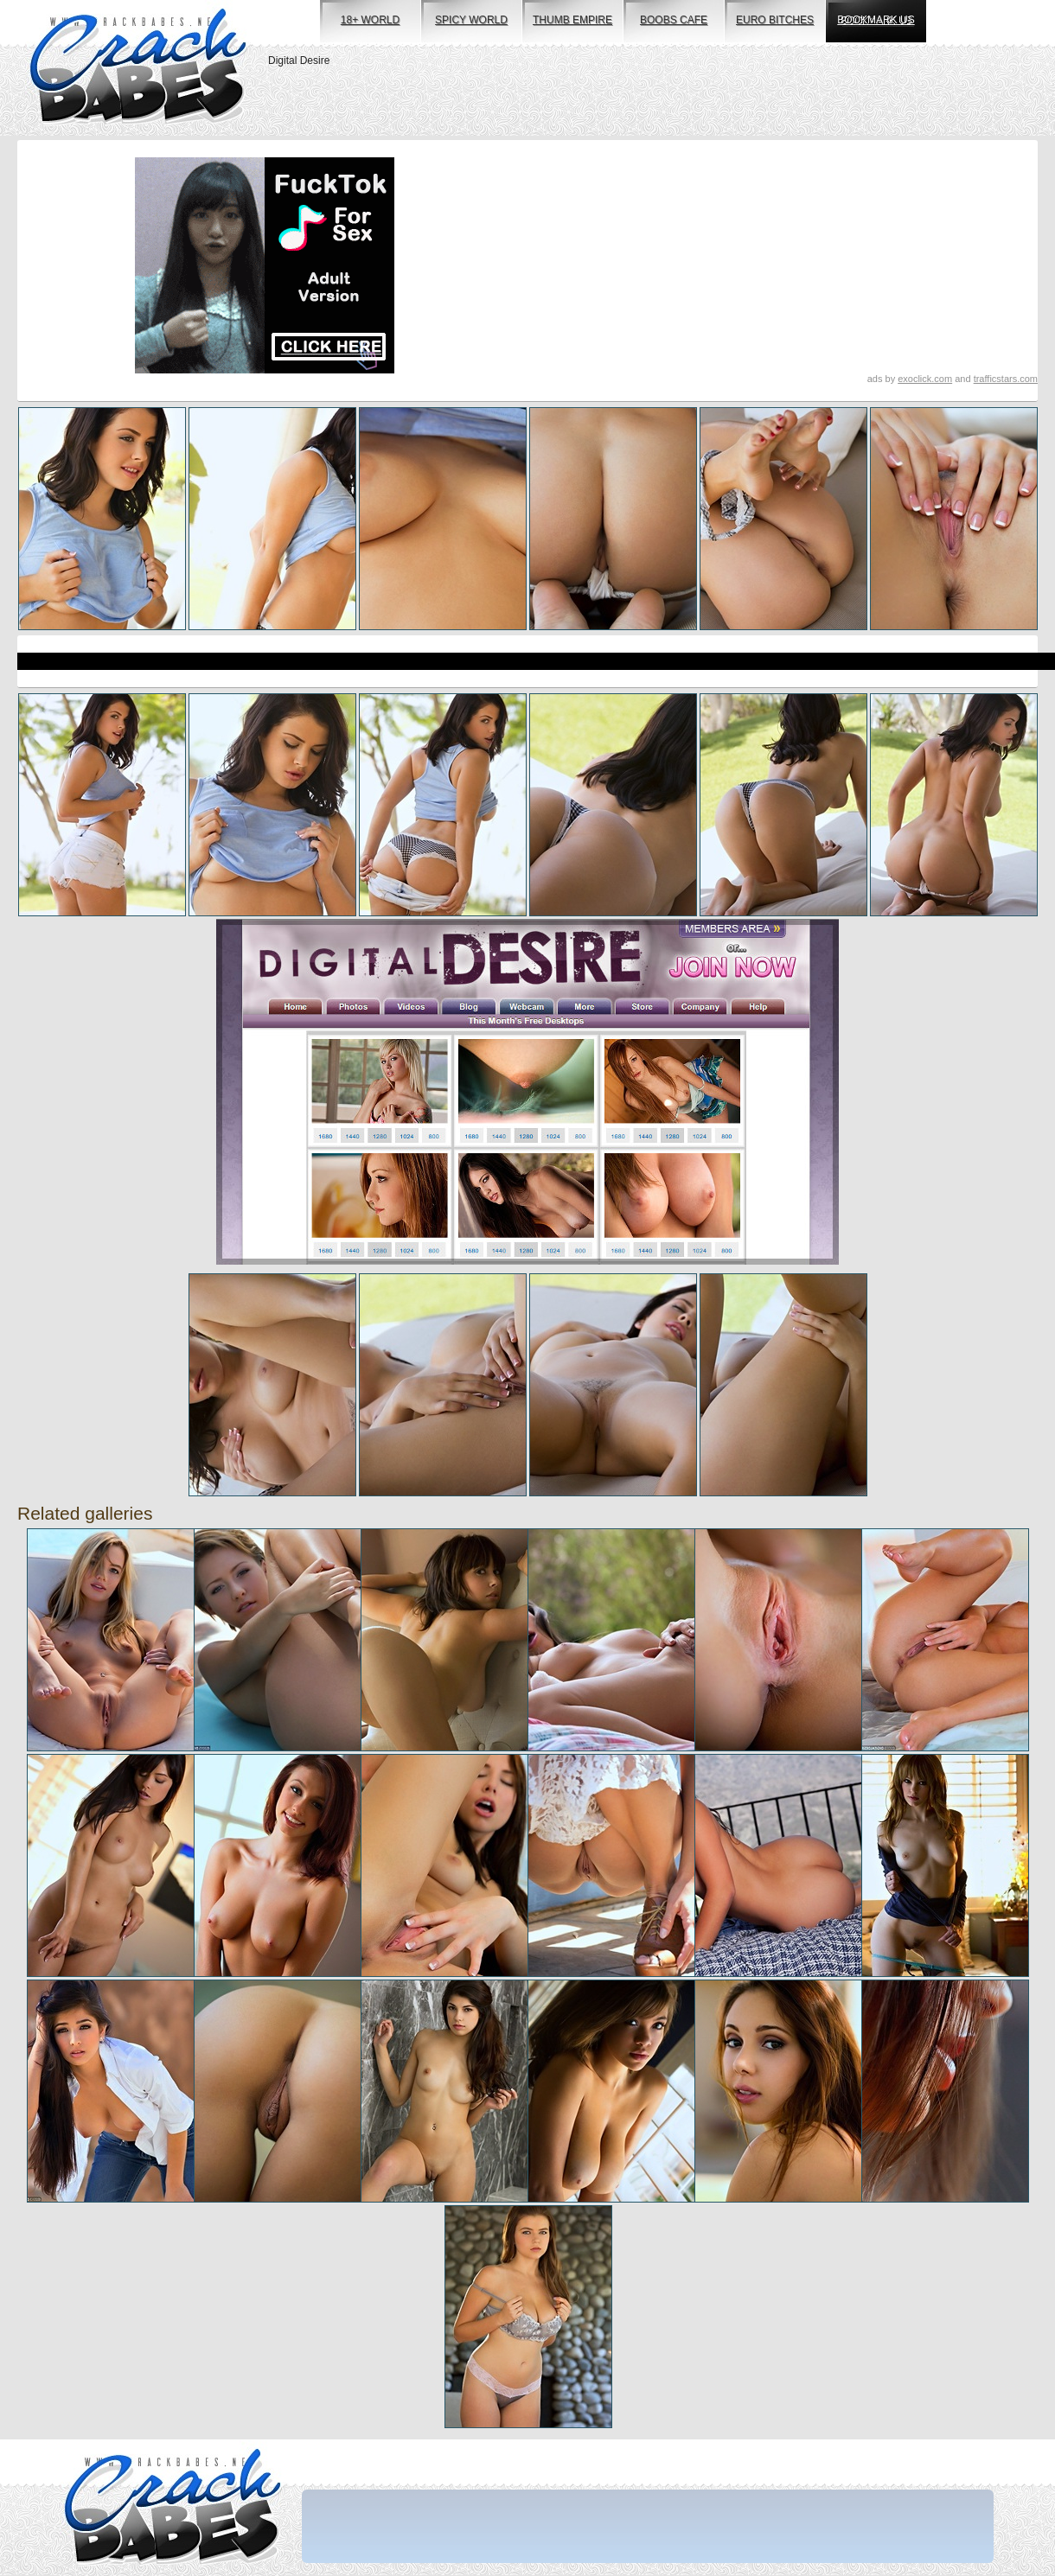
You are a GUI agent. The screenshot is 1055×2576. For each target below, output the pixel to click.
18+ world (370, 20)
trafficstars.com (1006, 378)
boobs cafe (673, 20)
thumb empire (572, 20)
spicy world (471, 20)
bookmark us (875, 20)
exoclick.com (925, 378)
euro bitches (775, 20)
